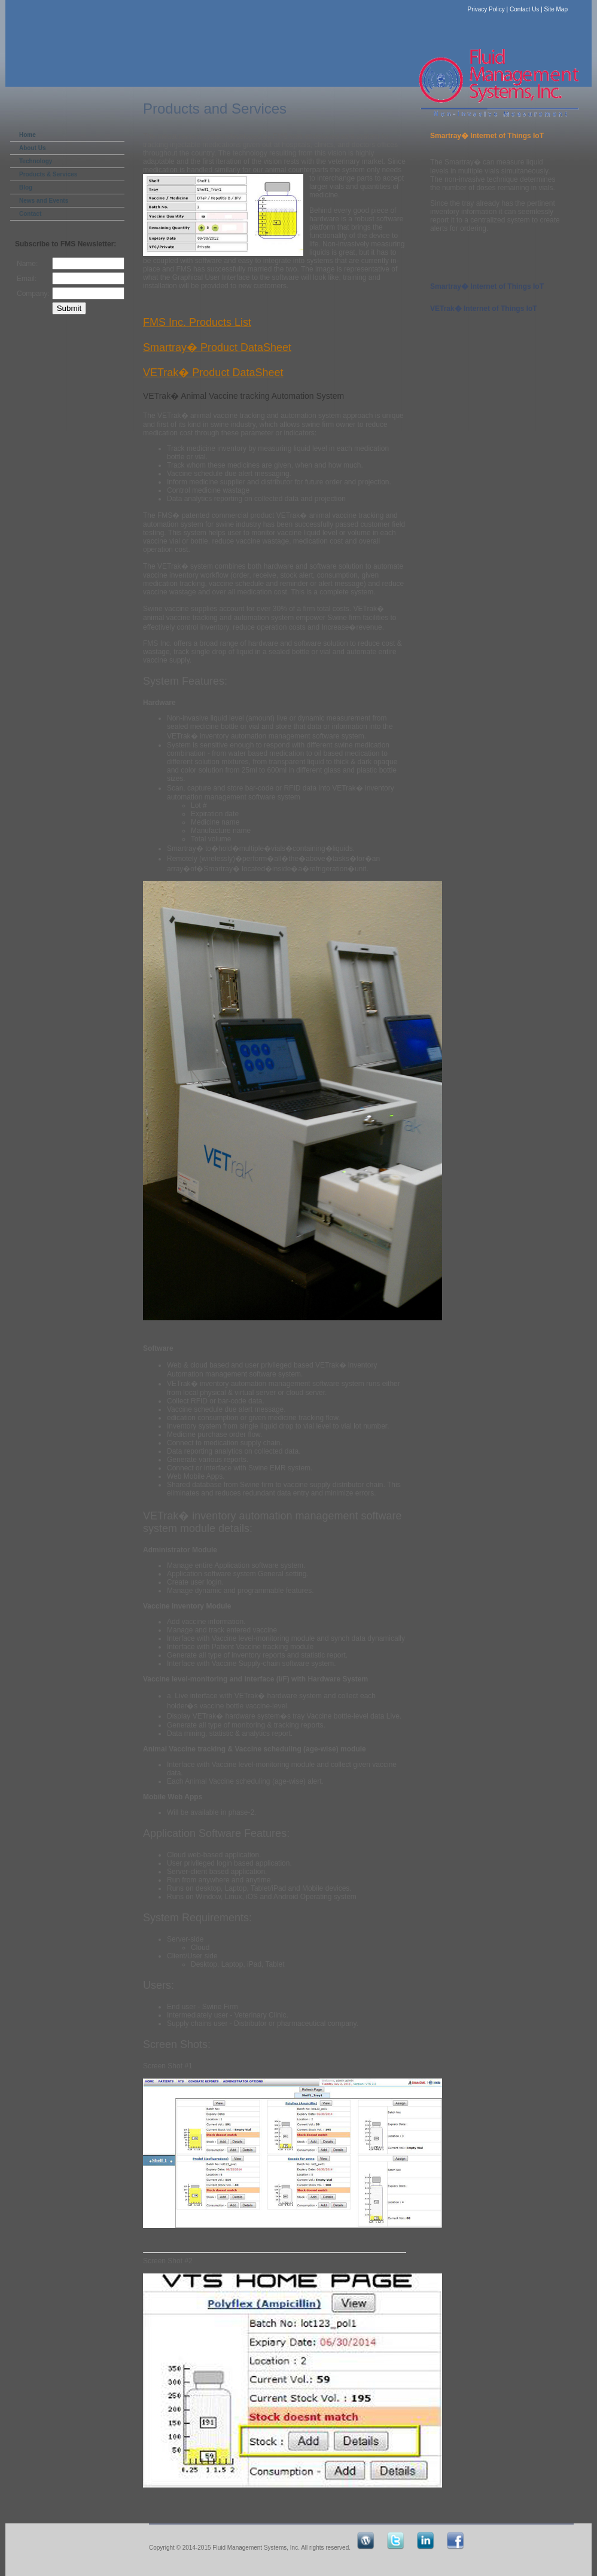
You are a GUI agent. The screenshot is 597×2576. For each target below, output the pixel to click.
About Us (32, 148)
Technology (35, 161)
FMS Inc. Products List (197, 322)
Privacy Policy (486, 9)
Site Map (556, 9)
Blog (25, 187)
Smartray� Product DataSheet (217, 347)
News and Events (43, 200)
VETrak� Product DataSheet (213, 373)
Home (27, 135)
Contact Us (524, 9)
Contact (30, 213)
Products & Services (48, 174)
